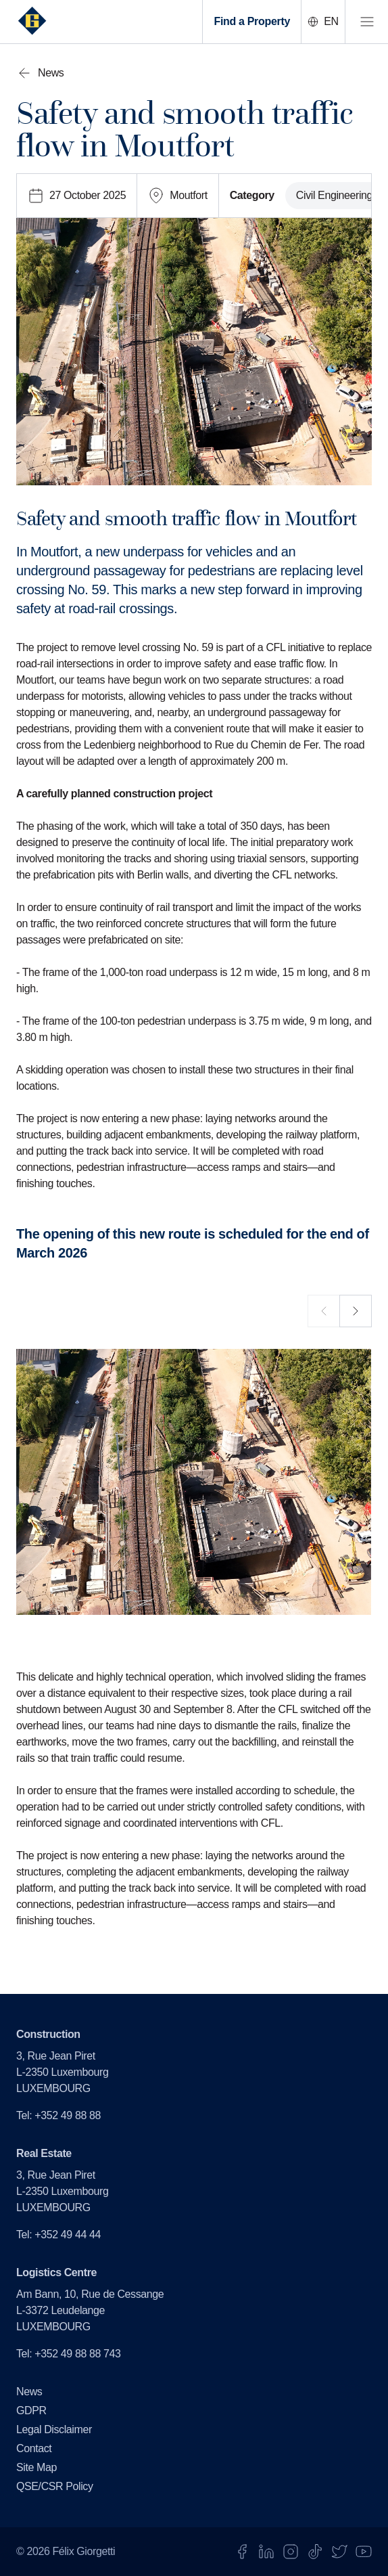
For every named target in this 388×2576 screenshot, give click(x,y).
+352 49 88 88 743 (77, 2353)
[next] (355, 1311)
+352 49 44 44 (67, 2234)
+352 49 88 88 (67, 2115)
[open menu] (366, 21)
